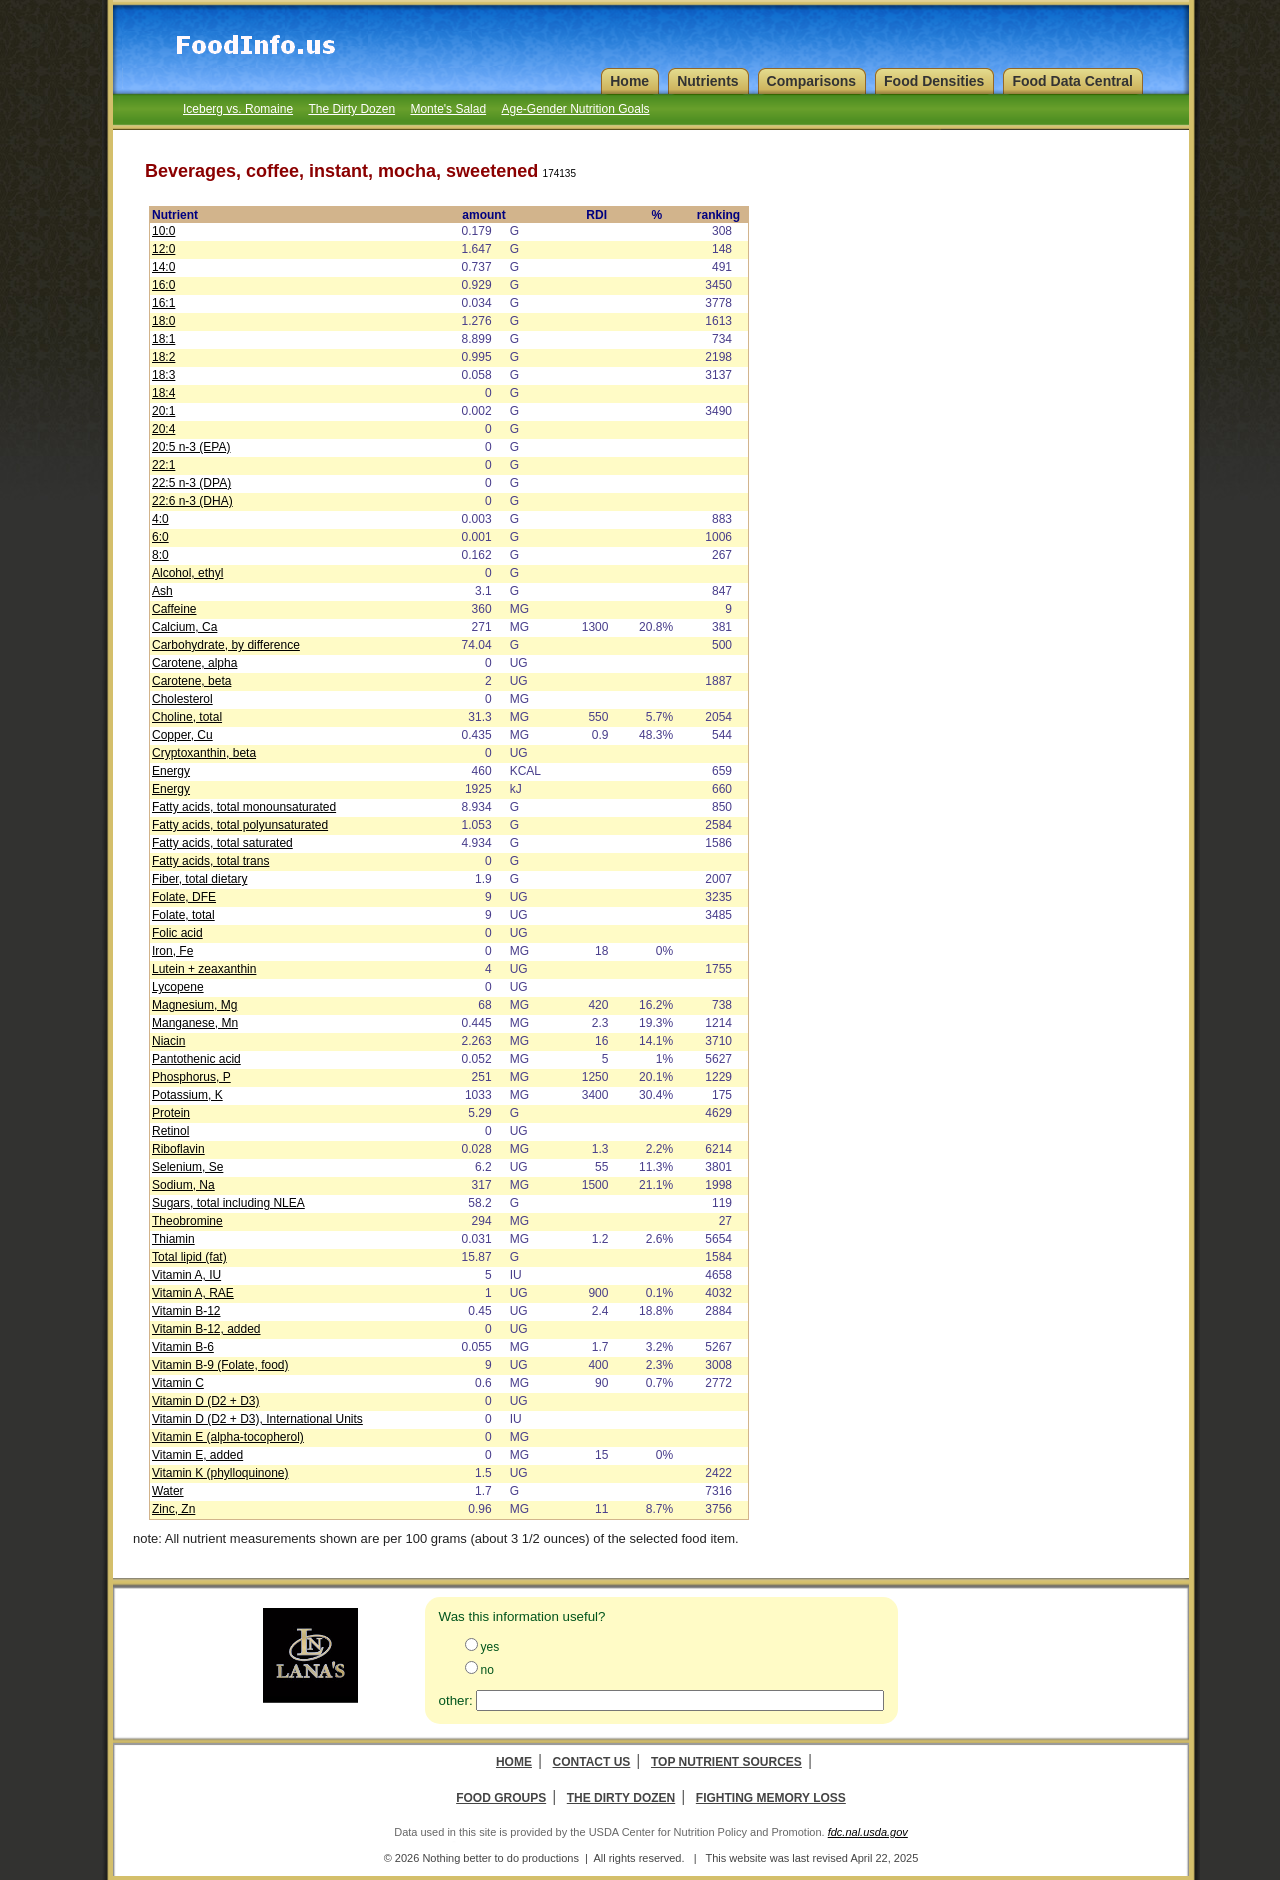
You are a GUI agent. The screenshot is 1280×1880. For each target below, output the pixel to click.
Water (168, 1491)
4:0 (160, 519)
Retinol (170, 1131)
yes (490, 1647)
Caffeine (174, 609)
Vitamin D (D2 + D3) (205, 1401)
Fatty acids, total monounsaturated (244, 807)
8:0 (160, 555)
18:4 (163, 393)
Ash (162, 591)
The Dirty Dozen (351, 109)
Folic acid (177, 933)
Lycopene (178, 987)
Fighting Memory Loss (771, 1798)
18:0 (163, 321)
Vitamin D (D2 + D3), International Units (257, 1419)
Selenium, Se (187, 1167)
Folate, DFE (184, 897)
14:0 (163, 267)
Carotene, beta (191, 681)
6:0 (160, 537)
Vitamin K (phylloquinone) (220, 1473)
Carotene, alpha (194, 663)
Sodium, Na (183, 1185)
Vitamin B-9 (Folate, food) (220, 1365)
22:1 (163, 465)
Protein (171, 1113)
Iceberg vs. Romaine (238, 109)
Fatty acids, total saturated (222, 843)
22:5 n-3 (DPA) (191, 483)
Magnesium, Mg (194, 1005)
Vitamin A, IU (186, 1275)
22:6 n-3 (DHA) (192, 501)
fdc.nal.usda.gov (868, 1832)
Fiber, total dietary (199, 879)
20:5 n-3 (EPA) (191, 447)
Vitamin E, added (197, 1455)
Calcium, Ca (184, 627)
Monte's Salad (448, 109)
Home (514, 1762)
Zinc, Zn (173, 1509)
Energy (171, 771)
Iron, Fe (172, 951)
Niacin (168, 1041)
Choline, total (187, 717)
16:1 (163, 303)
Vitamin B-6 (183, 1347)
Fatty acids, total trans (210, 861)
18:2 (163, 357)
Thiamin (173, 1239)
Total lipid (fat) (189, 1257)
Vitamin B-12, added (206, 1329)
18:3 (163, 375)
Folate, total (183, 915)
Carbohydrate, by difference (226, 645)
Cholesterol (182, 699)
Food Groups (501, 1798)
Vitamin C (178, 1383)
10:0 (163, 231)
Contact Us (592, 1762)
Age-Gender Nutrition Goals (575, 109)
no (487, 1670)
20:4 (163, 429)
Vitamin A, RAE (193, 1293)
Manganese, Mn (195, 1023)
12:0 (163, 249)
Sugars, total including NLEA (228, 1203)
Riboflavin (178, 1149)
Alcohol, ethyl (187, 573)
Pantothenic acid (196, 1059)
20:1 (163, 411)
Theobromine (187, 1221)
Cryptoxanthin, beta (204, 753)
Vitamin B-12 (186, 1311)
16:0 (163, 285)
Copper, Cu (182, 735)
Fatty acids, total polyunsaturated (240, 825)
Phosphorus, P (191, 1077)
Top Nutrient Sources (726, 1762)
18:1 (163, 339)
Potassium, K (187, 1095)
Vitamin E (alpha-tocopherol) (228, 1437)
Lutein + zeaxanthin (204, 969)
